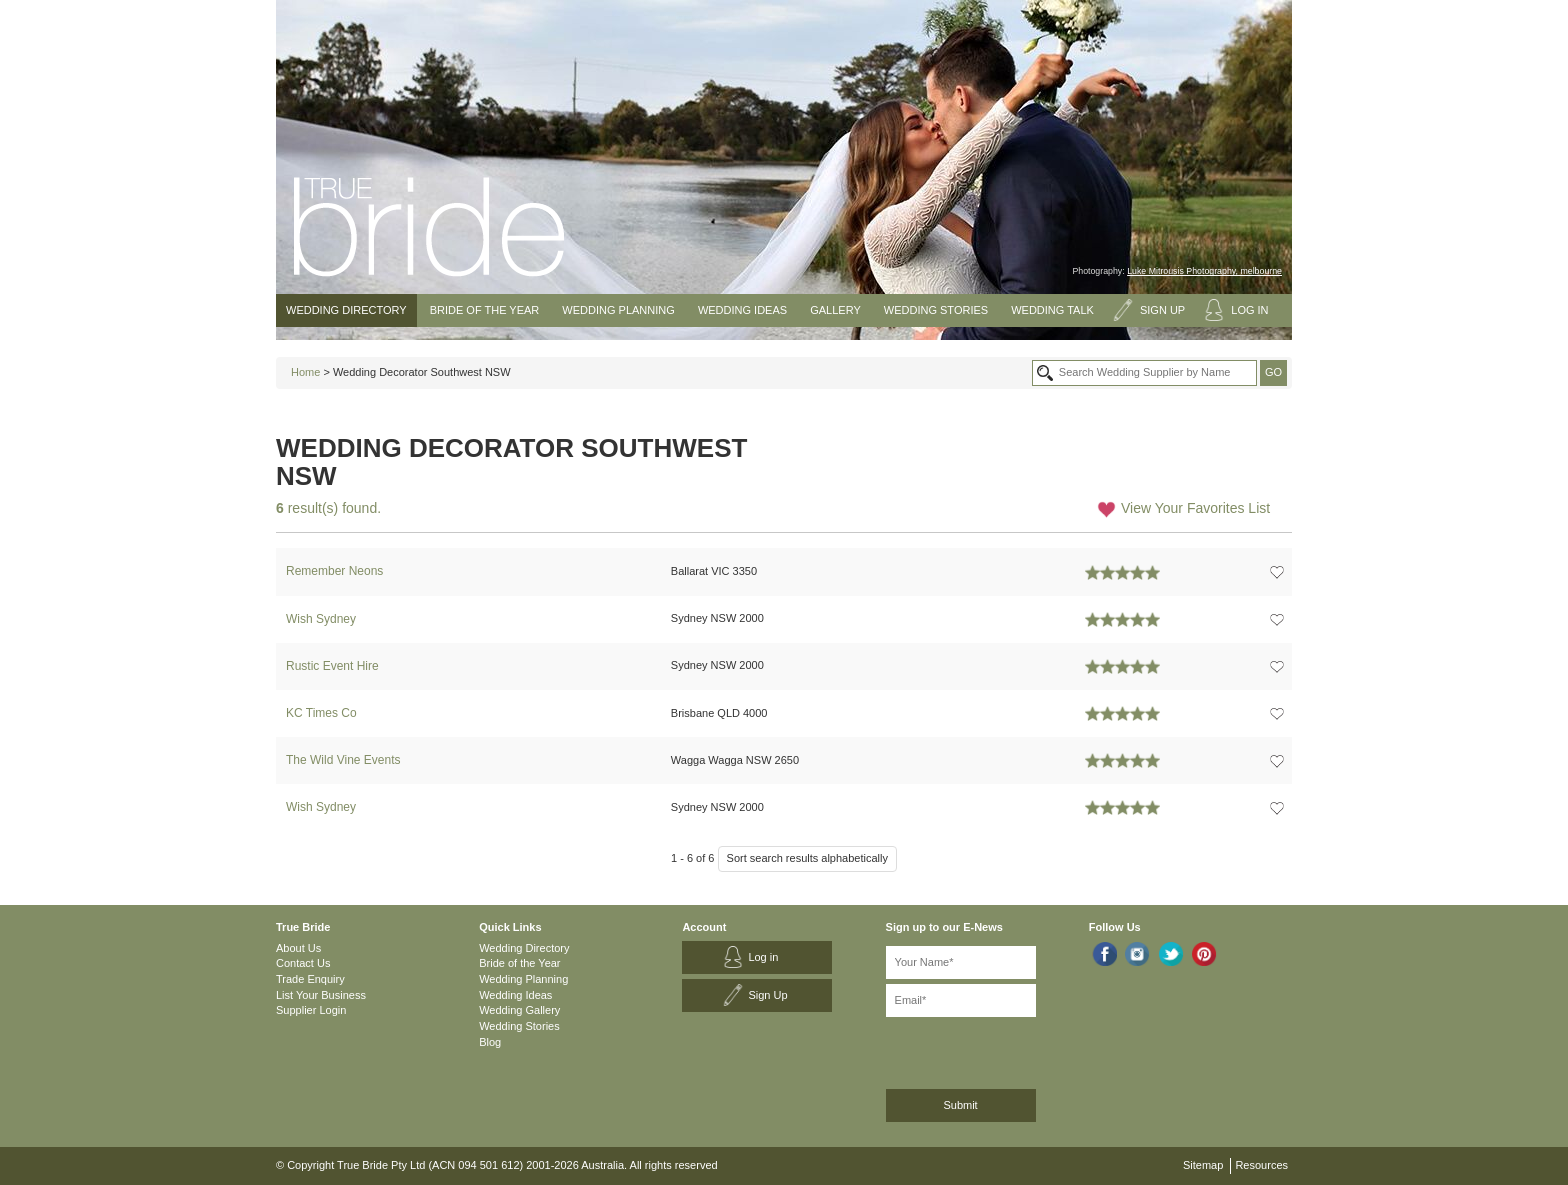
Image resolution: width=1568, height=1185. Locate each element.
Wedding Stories (936, 310)
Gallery (835, 310)
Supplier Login (311, 1010)
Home (305, 372)
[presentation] (992, 1049)
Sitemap (1203, 1165)
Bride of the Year (485, 310)
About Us (298, 948)
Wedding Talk (1052, 310)
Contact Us (303, 963)
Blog (490, 1042)
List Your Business (321, 995)
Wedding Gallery (519, 1010)
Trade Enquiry (310, 979)
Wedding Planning (618, 310)
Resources (1261, 1165)
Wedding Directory (346, 310)
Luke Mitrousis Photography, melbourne (1204, 271)
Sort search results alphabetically (807, 858)
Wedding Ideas (742, 310)
